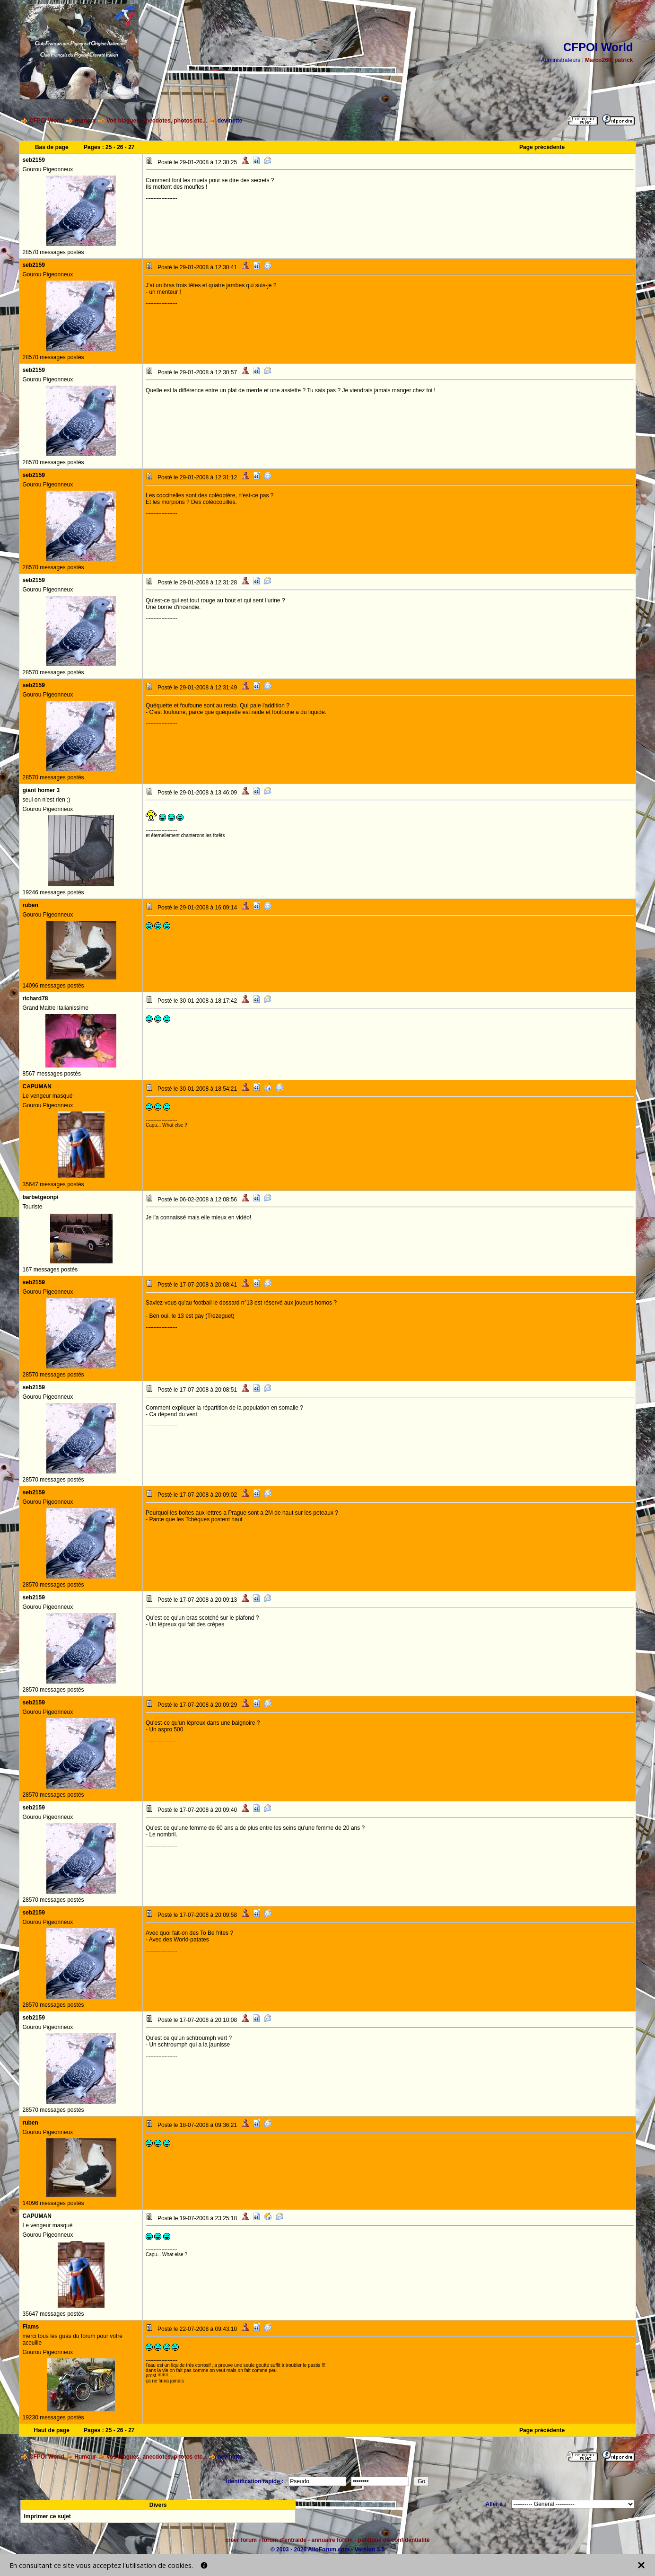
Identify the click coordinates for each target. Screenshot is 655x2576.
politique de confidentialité (394, 2540)
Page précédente (542, 147)
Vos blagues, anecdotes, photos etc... (156, 120)
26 (120, 147)
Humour (85, 120)
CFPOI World (46, 120)
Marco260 (598, 60)
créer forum (241, 2540)
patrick (623, 60)
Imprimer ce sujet (47, 2516)
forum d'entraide (284, 2540)
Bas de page (52, 147)
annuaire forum (332, 2540)
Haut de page (52, 2430)
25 (108, 147)
